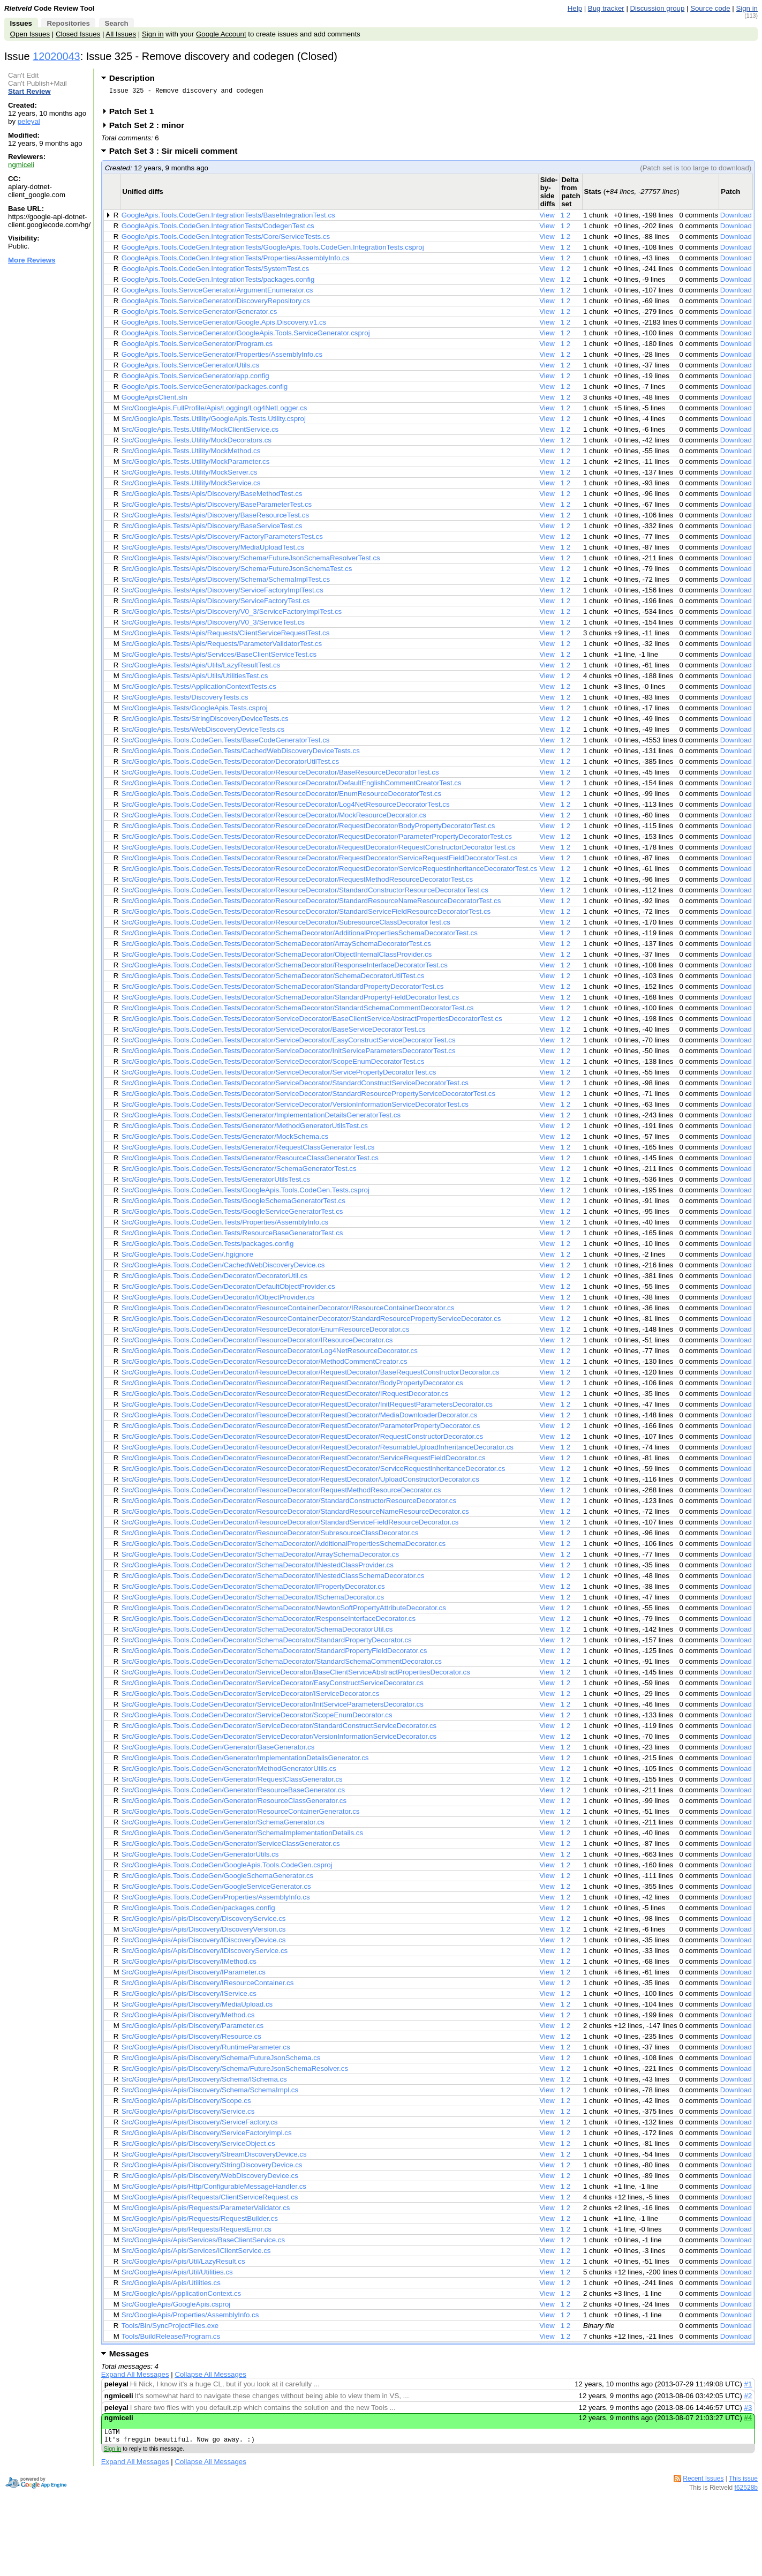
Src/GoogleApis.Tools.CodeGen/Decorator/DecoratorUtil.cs (214, 1279)
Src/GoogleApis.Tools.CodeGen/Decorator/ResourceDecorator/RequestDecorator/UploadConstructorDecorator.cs (300, 1482)
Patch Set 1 (135, 114)
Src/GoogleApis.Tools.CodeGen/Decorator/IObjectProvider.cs (218, 1300)
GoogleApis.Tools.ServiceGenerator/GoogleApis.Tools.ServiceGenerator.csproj (246, 336)
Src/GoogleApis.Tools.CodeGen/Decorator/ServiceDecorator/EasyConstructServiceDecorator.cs (273, 1686)
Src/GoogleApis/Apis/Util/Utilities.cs (177, 2275)
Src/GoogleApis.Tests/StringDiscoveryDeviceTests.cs (205, 722)
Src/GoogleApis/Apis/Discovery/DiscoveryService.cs (204, 1922)
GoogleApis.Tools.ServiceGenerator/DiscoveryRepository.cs (216, 304)
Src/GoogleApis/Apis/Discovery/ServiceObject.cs (198, 2147)
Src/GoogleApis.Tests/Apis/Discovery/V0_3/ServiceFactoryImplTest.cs (232, 615)
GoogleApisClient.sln (154, 400)
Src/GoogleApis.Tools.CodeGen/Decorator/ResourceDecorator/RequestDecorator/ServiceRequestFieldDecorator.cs (304, 1461)
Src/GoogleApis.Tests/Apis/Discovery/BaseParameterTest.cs (217, 508)
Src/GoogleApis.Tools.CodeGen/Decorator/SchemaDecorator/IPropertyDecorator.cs (253, 1590)
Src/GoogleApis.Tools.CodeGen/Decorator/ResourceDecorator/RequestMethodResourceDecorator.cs (281, 1493)
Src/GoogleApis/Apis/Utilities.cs (171, 2286)
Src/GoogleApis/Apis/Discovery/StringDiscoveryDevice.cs (212, 2168)
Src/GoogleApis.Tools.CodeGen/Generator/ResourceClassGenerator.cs (234, 1804)
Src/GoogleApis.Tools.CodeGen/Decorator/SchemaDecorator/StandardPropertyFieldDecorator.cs (274, 1654)
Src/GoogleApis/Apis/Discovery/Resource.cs (191, 2040)
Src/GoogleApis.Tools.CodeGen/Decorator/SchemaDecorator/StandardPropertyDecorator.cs (267, 1643)
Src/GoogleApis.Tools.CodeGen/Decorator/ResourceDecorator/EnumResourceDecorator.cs (266, 1332)
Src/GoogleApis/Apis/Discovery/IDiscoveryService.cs (205, 1954)
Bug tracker (606, 8)
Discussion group (657, 8)
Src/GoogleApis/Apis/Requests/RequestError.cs (196, 2232)
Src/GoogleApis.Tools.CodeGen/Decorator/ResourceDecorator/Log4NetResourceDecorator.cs (270, 1354)
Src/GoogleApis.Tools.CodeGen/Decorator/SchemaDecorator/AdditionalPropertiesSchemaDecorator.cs (284, 1547)
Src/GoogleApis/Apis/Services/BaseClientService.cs (203, 2243)
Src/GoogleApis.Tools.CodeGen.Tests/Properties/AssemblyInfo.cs (225, 1225)
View (547, 218)
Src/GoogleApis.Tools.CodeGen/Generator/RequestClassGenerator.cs (232, 1782)
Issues (21, 23)
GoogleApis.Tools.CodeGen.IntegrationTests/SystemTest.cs (215, 272)
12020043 (56, 56)
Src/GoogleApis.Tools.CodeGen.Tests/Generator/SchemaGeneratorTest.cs (239, 1172)
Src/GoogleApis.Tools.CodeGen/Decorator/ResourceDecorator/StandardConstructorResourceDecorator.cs (289, 1504)
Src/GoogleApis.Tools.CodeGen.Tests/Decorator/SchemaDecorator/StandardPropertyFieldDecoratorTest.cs (290, 1000)
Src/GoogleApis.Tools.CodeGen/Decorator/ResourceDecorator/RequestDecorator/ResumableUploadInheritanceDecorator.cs (318, 1450)
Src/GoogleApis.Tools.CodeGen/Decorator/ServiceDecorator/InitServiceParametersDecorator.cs (273, 1707)
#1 (748, 2387)
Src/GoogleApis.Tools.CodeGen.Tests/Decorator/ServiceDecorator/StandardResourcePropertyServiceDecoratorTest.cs (308, 1097)
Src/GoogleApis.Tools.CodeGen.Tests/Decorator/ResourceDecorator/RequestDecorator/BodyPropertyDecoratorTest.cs (308, 829)
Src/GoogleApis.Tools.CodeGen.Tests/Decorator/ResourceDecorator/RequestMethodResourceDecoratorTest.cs (297, 882)
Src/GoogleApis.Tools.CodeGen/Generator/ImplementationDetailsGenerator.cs (245, 1761)
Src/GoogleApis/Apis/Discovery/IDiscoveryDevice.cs (204, 1943)
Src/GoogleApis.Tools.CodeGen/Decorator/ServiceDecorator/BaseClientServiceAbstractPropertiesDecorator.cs (296, 1675)
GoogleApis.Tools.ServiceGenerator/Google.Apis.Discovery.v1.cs (224, 325)
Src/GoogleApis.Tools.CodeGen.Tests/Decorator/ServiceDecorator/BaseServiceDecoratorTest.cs (274, 1032)
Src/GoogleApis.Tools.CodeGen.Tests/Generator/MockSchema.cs (225, 1140)
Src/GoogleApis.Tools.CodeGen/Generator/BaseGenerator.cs (218, 1750)
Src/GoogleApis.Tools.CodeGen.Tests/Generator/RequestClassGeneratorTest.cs (248, 1150)
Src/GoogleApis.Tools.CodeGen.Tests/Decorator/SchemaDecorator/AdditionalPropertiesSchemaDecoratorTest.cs (300, 936)
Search (116, 23)
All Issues (120, 34)
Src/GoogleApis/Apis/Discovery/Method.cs (188, 2018)
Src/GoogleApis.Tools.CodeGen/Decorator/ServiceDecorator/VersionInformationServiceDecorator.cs (279, 1740)
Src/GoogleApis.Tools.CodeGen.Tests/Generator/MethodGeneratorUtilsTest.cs (245, 1129)
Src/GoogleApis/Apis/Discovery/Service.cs (188, 2115)
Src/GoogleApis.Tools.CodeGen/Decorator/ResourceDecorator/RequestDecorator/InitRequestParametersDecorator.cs (307, 1407)
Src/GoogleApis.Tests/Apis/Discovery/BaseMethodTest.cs (212, 497)
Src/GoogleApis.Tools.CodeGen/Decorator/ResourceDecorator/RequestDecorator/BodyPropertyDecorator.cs (292, 1386)
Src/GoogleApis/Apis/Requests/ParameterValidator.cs (206, 2211)
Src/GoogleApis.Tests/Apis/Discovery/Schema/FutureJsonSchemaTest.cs (237, 572)
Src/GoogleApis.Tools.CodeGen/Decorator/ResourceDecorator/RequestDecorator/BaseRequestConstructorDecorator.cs (311, 1375)
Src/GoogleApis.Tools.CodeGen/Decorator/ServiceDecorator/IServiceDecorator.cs (250, 1697)
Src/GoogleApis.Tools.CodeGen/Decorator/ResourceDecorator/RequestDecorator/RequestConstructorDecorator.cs (302, 1440)
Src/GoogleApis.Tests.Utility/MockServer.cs (190, 475)
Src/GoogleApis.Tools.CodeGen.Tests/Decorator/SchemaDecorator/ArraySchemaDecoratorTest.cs (276, 947)
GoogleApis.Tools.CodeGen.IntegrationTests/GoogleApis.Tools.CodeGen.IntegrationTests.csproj (273, 250)
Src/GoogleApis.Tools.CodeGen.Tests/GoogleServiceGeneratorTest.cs (232, 1215)
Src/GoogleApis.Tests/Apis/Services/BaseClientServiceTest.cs (219, 658)
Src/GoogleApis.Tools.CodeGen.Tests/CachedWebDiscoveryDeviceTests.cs (241, 754)
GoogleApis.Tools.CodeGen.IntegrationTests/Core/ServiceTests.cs (226, 240)
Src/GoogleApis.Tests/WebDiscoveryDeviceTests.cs (203, 733)
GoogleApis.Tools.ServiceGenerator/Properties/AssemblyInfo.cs (222, 358)
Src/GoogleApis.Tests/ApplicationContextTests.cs (199, 690)
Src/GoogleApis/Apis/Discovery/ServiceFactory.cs (200, 2125)
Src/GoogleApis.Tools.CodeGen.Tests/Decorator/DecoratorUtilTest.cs (230, 765)
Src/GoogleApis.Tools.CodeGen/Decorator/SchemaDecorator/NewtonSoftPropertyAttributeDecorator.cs (284, 1611)
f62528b (746, 2494)
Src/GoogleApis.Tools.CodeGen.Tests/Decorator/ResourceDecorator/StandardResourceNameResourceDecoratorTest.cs (311, 904)
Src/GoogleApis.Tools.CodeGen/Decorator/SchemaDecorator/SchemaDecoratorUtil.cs (257, 1632)
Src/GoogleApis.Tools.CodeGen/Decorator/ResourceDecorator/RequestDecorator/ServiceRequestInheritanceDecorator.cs (314, 1472)
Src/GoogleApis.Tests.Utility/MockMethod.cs (191, 454)
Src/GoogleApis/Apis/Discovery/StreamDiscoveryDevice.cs (214, 2157)
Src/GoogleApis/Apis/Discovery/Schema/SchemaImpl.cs (210, 2093)
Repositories (68, 23)
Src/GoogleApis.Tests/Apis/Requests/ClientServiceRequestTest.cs (226, 636)
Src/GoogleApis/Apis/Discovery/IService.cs (189, 1997)
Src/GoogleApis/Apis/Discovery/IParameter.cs (194, 1975)
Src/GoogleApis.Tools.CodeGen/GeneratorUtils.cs (200, 1857)
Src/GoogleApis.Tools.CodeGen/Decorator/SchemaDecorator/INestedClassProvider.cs (258, 1568)
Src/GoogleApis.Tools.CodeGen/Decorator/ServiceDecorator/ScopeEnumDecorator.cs (257, 1718)
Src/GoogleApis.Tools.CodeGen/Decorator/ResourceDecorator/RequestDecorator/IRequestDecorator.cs (285, 1397)
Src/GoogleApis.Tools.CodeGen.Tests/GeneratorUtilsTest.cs (216, 1182)
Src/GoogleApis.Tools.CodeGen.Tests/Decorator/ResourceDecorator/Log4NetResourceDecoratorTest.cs (286, 807)
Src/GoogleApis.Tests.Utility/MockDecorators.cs (196, 443)
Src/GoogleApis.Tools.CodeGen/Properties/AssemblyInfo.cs (216, 1900)
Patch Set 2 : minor (150, 128)
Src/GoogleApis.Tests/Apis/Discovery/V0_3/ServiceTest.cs (213, 625)
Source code (710, 8)
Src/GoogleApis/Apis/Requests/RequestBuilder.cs (200, 2222)
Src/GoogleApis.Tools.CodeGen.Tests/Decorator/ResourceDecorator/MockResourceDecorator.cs (274, 818)
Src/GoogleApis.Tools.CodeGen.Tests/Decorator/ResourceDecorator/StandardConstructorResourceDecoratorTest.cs (305, 893)
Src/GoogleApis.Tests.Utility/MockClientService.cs (200, 433)
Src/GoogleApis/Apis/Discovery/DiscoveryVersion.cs (204, 1932)
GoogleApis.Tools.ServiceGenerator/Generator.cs (199, 315)
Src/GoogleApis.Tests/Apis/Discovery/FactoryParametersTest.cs (222, 540)
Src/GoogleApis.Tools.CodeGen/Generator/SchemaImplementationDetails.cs (242, 1836)
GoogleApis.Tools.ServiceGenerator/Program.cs (197, 347)
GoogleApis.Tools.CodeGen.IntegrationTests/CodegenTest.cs (218, 229)
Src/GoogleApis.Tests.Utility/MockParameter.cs (195, 465)
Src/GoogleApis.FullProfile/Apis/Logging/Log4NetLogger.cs (214, 411)
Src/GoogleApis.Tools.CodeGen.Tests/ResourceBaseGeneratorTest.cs (232, 1236)
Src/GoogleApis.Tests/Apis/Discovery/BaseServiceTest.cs (212, 529)
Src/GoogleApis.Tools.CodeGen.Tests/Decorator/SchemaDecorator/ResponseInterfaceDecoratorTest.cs (285, 968)
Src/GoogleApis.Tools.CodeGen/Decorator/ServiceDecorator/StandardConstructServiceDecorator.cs (279, 1729)
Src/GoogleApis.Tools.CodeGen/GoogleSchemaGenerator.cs (217, 1879)
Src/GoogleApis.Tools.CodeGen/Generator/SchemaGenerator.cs (223, 1825)
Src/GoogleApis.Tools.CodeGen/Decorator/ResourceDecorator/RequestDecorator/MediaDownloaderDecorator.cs (299, 1418)
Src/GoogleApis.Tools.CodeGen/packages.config (198, 1911)
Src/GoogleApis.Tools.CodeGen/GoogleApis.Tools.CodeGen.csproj (227, 1868)
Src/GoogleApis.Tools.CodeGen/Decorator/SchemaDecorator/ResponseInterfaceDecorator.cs (269, 1622)
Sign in (747, 8)
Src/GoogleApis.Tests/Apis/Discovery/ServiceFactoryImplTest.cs (222, 593)
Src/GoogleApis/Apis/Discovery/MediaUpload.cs (197, 2007)
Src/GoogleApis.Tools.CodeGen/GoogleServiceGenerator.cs (216, 1890)
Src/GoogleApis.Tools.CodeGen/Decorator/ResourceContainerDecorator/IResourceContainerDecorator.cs (288, 1311)
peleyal (29, 121)
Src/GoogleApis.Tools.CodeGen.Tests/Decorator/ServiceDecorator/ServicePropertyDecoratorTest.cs (279, 1075)
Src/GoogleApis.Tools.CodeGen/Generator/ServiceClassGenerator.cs (231, 1847)
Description (132, 77)
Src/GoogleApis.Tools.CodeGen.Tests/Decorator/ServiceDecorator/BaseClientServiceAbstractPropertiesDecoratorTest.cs (312, 1022)
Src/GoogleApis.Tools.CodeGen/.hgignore (187, 1257)
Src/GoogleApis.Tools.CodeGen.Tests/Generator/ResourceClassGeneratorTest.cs (250, 1161)
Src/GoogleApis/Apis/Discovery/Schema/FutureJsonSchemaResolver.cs (235, 2072)
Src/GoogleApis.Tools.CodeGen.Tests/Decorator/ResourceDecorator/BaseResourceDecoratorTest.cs (280, 775)
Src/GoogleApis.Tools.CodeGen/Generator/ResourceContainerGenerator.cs (241, 1815)
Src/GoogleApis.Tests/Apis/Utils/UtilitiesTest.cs (195, 679)
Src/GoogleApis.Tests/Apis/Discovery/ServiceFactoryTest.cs (216, 604)
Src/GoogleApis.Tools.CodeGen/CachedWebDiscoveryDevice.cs (223, 1268)
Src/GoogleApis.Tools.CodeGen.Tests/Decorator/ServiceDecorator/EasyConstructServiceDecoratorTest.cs (289, 1043)
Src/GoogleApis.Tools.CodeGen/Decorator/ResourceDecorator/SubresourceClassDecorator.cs (270, 1536)
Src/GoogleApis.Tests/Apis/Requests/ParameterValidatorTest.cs (222, 647)
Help (575, 8)
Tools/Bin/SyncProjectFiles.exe (170, 2329)
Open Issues (30, 34)
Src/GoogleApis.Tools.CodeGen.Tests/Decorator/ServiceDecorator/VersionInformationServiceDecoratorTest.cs (295, 1107)
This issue (743, 2485)
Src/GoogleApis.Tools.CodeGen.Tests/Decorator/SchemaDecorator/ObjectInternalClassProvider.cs (277, 957)
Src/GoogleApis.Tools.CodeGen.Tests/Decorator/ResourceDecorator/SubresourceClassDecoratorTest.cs (286, 925)
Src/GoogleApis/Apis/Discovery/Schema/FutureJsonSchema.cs (221, 2061)
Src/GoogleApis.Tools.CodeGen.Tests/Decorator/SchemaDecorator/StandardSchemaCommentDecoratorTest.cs (298, 1011)
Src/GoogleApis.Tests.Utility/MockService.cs (191, 486)
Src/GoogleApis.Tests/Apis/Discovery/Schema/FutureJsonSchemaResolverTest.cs (251, 561)
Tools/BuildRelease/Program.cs (171, 2339)
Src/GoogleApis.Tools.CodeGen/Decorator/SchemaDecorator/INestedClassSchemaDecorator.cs (273, 1579)
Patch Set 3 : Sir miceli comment (177, 154)
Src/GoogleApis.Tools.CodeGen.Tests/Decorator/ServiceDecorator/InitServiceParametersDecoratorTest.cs (289, 1054)
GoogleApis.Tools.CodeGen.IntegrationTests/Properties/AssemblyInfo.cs (235, 261)
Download (736, 218)
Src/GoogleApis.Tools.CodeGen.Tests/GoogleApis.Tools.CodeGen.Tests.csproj (245, 1193)
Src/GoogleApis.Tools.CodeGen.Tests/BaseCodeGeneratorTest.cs (226, 743)
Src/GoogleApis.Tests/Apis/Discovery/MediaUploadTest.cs (213, 550)
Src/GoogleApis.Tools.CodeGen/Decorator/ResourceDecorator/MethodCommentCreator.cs (265, 1365)
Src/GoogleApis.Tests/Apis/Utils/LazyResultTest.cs (201, 668)
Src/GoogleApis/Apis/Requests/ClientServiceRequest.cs (210, 2200)
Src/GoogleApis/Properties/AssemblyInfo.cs (190, 2318)
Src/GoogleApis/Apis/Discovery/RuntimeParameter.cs (206, 2050)
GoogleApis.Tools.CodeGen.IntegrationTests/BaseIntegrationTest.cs (228, 218)
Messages (129, 2356)
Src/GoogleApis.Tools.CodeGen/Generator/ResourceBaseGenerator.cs (233, 1793)
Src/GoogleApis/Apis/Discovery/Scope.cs (186, 2104)
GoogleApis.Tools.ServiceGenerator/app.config (195, 379)
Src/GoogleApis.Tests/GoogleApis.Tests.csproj (195, 711)
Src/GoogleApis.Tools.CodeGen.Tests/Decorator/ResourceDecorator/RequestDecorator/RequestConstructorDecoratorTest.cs (318, 850)
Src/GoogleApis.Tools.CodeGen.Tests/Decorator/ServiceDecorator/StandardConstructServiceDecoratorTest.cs (295, 1086)
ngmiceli (21, 165)
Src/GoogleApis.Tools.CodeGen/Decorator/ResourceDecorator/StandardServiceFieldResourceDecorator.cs (290, 1525)
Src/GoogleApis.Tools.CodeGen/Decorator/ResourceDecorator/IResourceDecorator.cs (257, 1343)
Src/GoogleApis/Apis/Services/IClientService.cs (196, 2254)
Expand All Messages (135, 2378)
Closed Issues (78, 34)
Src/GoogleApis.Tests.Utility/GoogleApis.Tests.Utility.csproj (214, 422)
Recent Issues (703, 2485)
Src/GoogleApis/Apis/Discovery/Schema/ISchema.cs (204, 2082)
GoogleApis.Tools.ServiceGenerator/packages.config (205, 390)
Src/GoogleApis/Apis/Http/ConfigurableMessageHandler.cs (214, 2190)
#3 (748, 2411)
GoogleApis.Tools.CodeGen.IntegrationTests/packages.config (218, 283)
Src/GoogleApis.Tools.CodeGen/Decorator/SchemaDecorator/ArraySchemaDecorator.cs (260, 1557)
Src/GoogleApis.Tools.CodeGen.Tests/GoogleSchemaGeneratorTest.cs (233, 1204)
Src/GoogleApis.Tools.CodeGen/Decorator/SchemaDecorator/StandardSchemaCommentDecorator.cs (282, 1665)
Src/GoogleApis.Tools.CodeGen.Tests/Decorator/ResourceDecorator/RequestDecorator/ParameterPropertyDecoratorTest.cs (317, 840)
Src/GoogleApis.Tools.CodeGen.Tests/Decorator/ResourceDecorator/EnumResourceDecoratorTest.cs (281, 797)
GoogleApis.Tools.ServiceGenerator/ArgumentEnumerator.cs (217, 293)
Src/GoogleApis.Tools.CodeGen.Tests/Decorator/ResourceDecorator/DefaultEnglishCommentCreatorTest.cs (292, 786)
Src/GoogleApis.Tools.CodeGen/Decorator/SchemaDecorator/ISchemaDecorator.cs (253, 1600)
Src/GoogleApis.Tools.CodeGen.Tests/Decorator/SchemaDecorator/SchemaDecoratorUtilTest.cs (273, 979)
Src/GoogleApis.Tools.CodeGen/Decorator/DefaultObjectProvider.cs (228, 1290)
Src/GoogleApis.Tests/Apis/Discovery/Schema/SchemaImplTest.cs (226, 583)
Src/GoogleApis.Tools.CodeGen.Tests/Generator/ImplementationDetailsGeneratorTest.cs (261, 1118)
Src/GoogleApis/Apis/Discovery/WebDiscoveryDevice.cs (210, 2179)
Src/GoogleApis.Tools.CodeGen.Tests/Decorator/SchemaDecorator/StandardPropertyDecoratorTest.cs (283, 990)
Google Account (221, 34)
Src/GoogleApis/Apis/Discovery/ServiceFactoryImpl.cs (207, 2136)
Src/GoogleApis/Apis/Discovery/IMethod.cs (189, 1965)
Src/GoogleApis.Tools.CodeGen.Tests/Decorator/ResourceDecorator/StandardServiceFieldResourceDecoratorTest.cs (306, 915)
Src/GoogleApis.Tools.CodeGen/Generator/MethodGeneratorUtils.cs (229, 1772)
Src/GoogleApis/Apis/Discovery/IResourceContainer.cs (207, 1986)
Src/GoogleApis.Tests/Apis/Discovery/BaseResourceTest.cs (215, 518)
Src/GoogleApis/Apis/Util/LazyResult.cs (183, 2264)
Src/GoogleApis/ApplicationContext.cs (181, 2297)
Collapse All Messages (210, 2378)
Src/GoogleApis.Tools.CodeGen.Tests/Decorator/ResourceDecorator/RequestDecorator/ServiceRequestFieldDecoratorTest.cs (320, 861)
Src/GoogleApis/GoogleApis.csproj (176, 2307)
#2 (748, 2399)
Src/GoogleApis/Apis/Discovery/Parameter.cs (192, 2029)
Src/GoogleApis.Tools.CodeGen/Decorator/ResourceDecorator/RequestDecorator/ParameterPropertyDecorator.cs (301, 1429)
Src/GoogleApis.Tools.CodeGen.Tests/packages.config (208, 1247)
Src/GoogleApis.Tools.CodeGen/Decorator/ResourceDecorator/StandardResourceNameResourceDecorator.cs (295, 1515)
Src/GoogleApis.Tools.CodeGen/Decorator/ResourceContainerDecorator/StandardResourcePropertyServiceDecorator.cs (311, 1322)
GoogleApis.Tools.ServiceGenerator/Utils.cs (190, 368)
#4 (748, 2421)
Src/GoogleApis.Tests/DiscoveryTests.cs (185, 700)
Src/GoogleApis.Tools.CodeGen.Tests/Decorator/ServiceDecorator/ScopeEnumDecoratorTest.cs (273, 1065)
